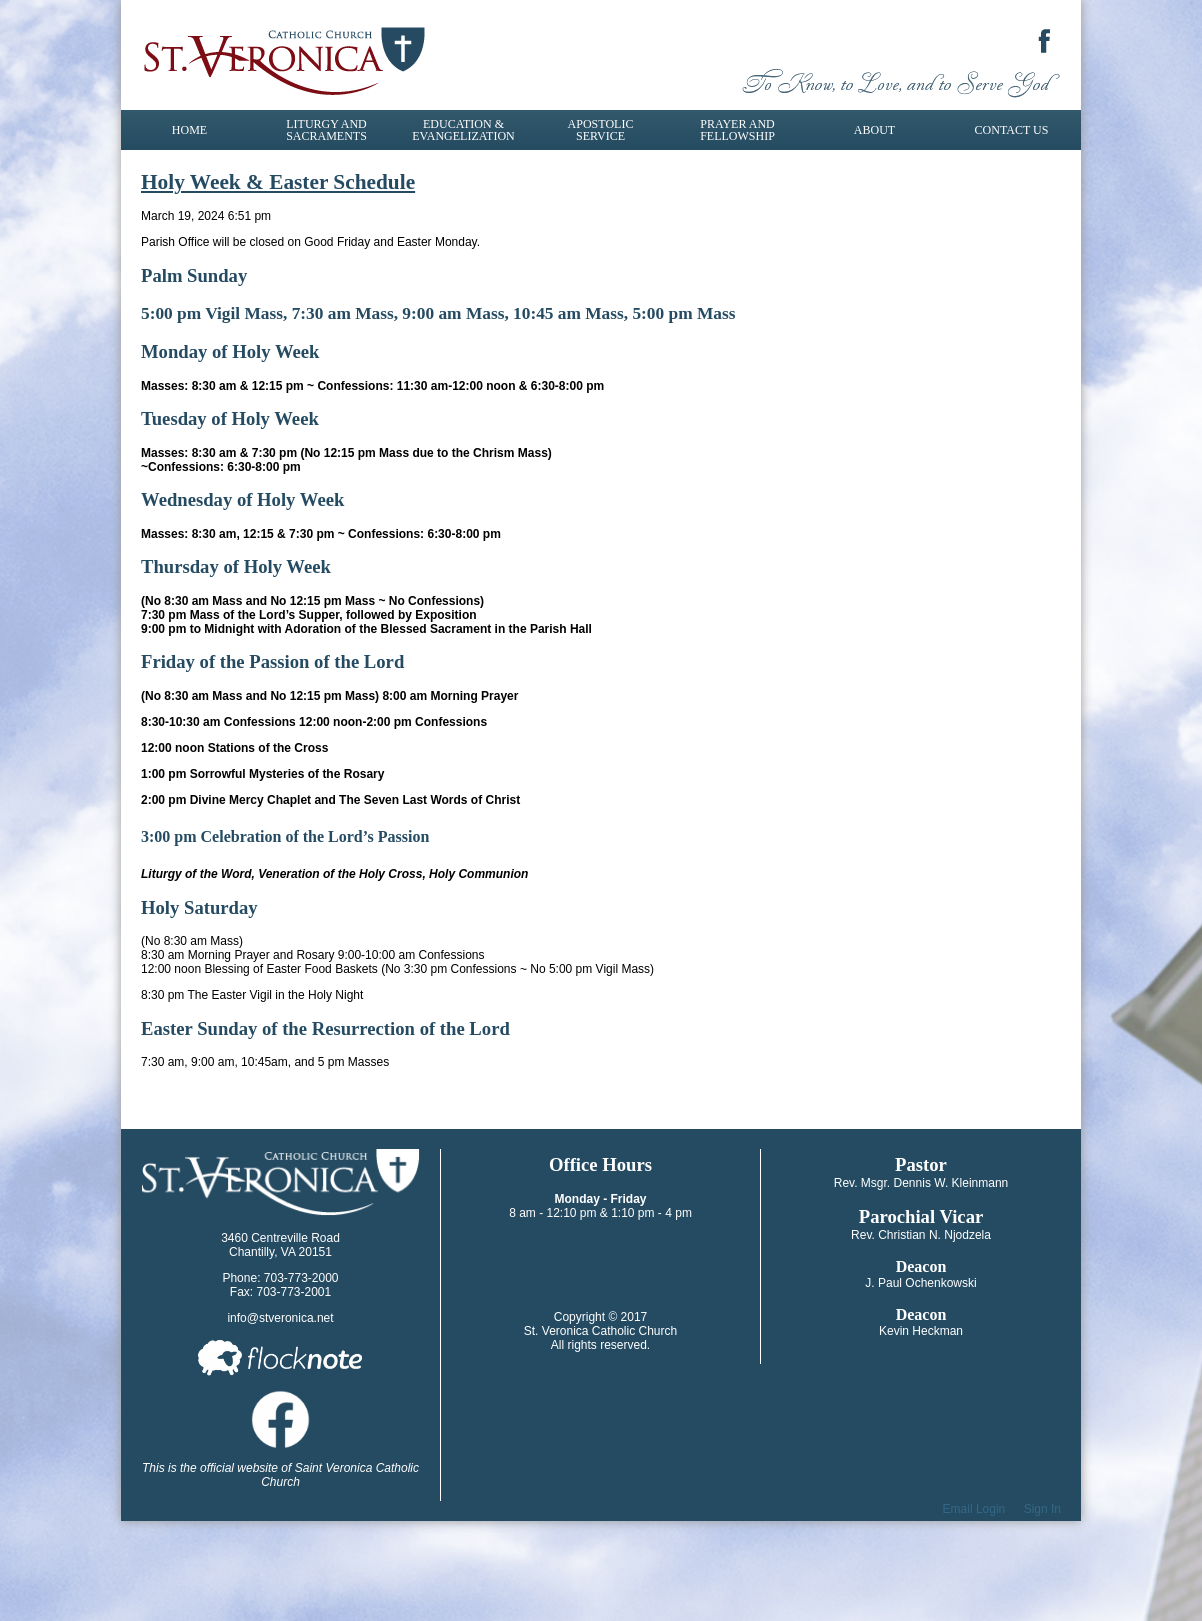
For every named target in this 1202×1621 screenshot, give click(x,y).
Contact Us (1012, 130)
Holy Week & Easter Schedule (278, 182)
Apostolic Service (601, 130)
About (874, 130)
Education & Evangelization (463, 130)
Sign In (1042, 1509)
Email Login (974, 1509)
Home (189, 130)
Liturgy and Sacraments (326, 130)
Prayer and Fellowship (737, 130)
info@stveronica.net (280, 1318)
